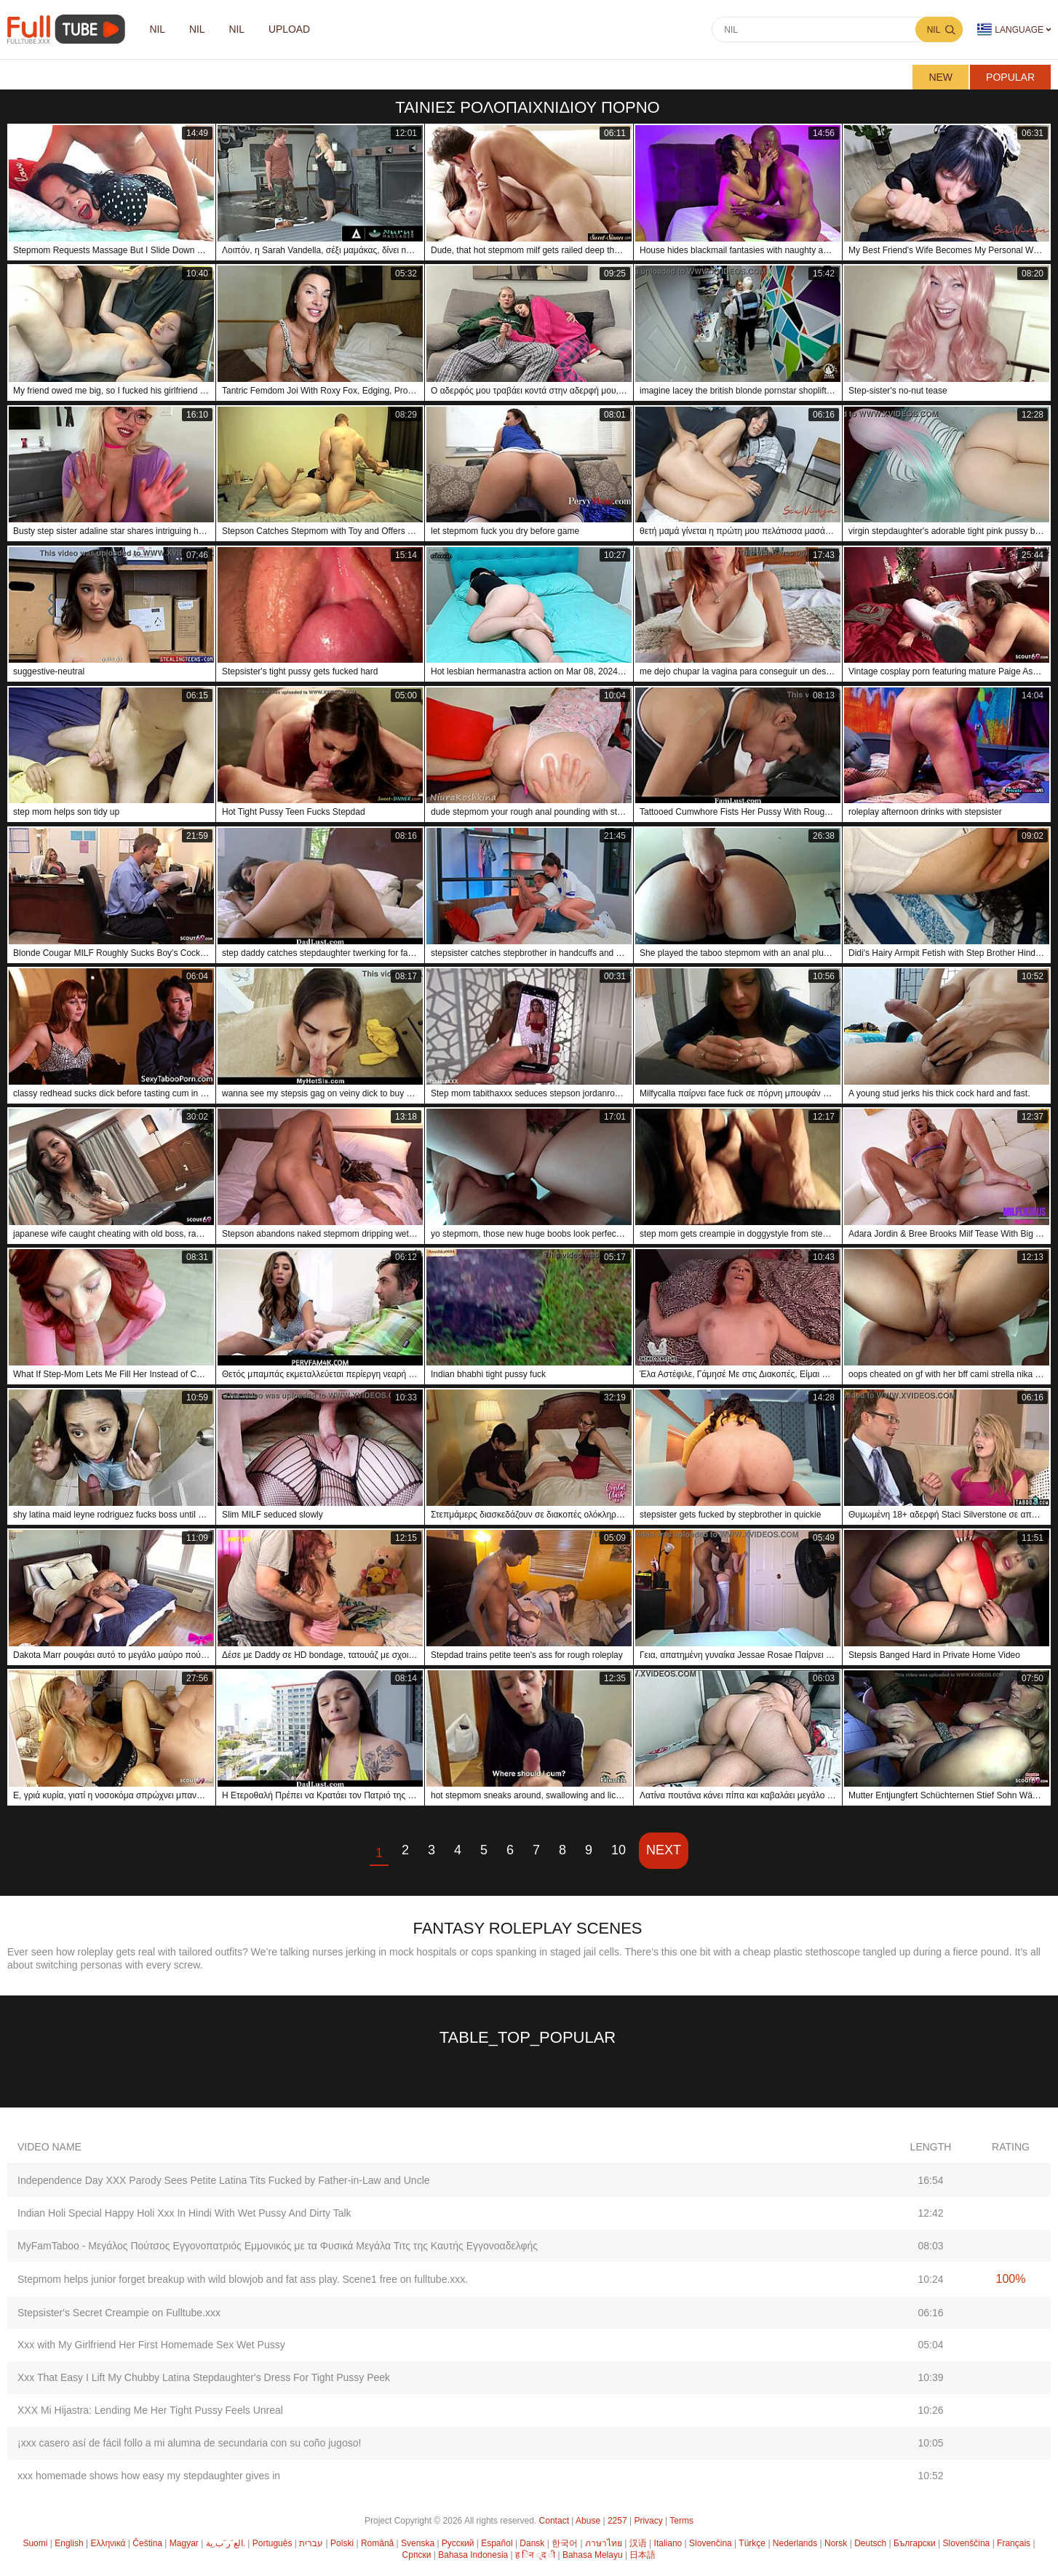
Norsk (835, 2543)
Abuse (588, 2521)
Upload (292, 30)
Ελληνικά (107, 2543)
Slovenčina (710, 2543)
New (940, 77)
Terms (681, 2521)
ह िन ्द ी (535, 2555)
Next (663, 1850)
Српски (416, 2555)
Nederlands (795, 2543)
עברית (311, 2543)
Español (496, 2543)
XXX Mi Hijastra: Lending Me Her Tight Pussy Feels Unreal (150, 2410)
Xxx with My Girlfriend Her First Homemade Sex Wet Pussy (151, 2344)
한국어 (565, 2543)
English (69, 2543)
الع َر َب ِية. (225, 2543)
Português (272, 2543)
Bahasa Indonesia (473, 2555)
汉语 (638, 2543)
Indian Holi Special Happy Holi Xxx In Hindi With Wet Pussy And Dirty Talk (184, 2213)
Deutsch (870, 2543)
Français (1013, 2543)
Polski (342, 2543)
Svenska (417, 2543)
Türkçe (752, 2543)
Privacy (648, 2521)
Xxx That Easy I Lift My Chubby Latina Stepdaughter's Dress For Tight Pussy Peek (203, 2377)
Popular (1010, 77)
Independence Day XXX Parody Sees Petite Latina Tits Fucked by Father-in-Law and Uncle (223, 2180)
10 (618, 1850)
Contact (554, 2521)
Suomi (35, 2543)
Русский (458, 2543)
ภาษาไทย (603, 2543)
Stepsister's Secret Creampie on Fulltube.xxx (118, 2312)
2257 (617, 2521)
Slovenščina (966, 2543)
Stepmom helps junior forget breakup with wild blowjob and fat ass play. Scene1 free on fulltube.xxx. (242, 2279)
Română (377, 2543)
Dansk (532, 2543)
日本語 (642, 2555)
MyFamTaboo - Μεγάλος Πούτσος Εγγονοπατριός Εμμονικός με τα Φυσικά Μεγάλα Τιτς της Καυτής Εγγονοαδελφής (277, 2246)
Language (1010, 29)
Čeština (147, 2543)
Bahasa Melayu (592, 2555)
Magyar (184, 2543)
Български (915, 2543)
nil (158, 30)
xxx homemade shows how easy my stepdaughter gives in (148, 2475)
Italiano (668, 2543)
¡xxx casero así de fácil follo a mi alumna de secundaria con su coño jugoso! (189, 2443)
